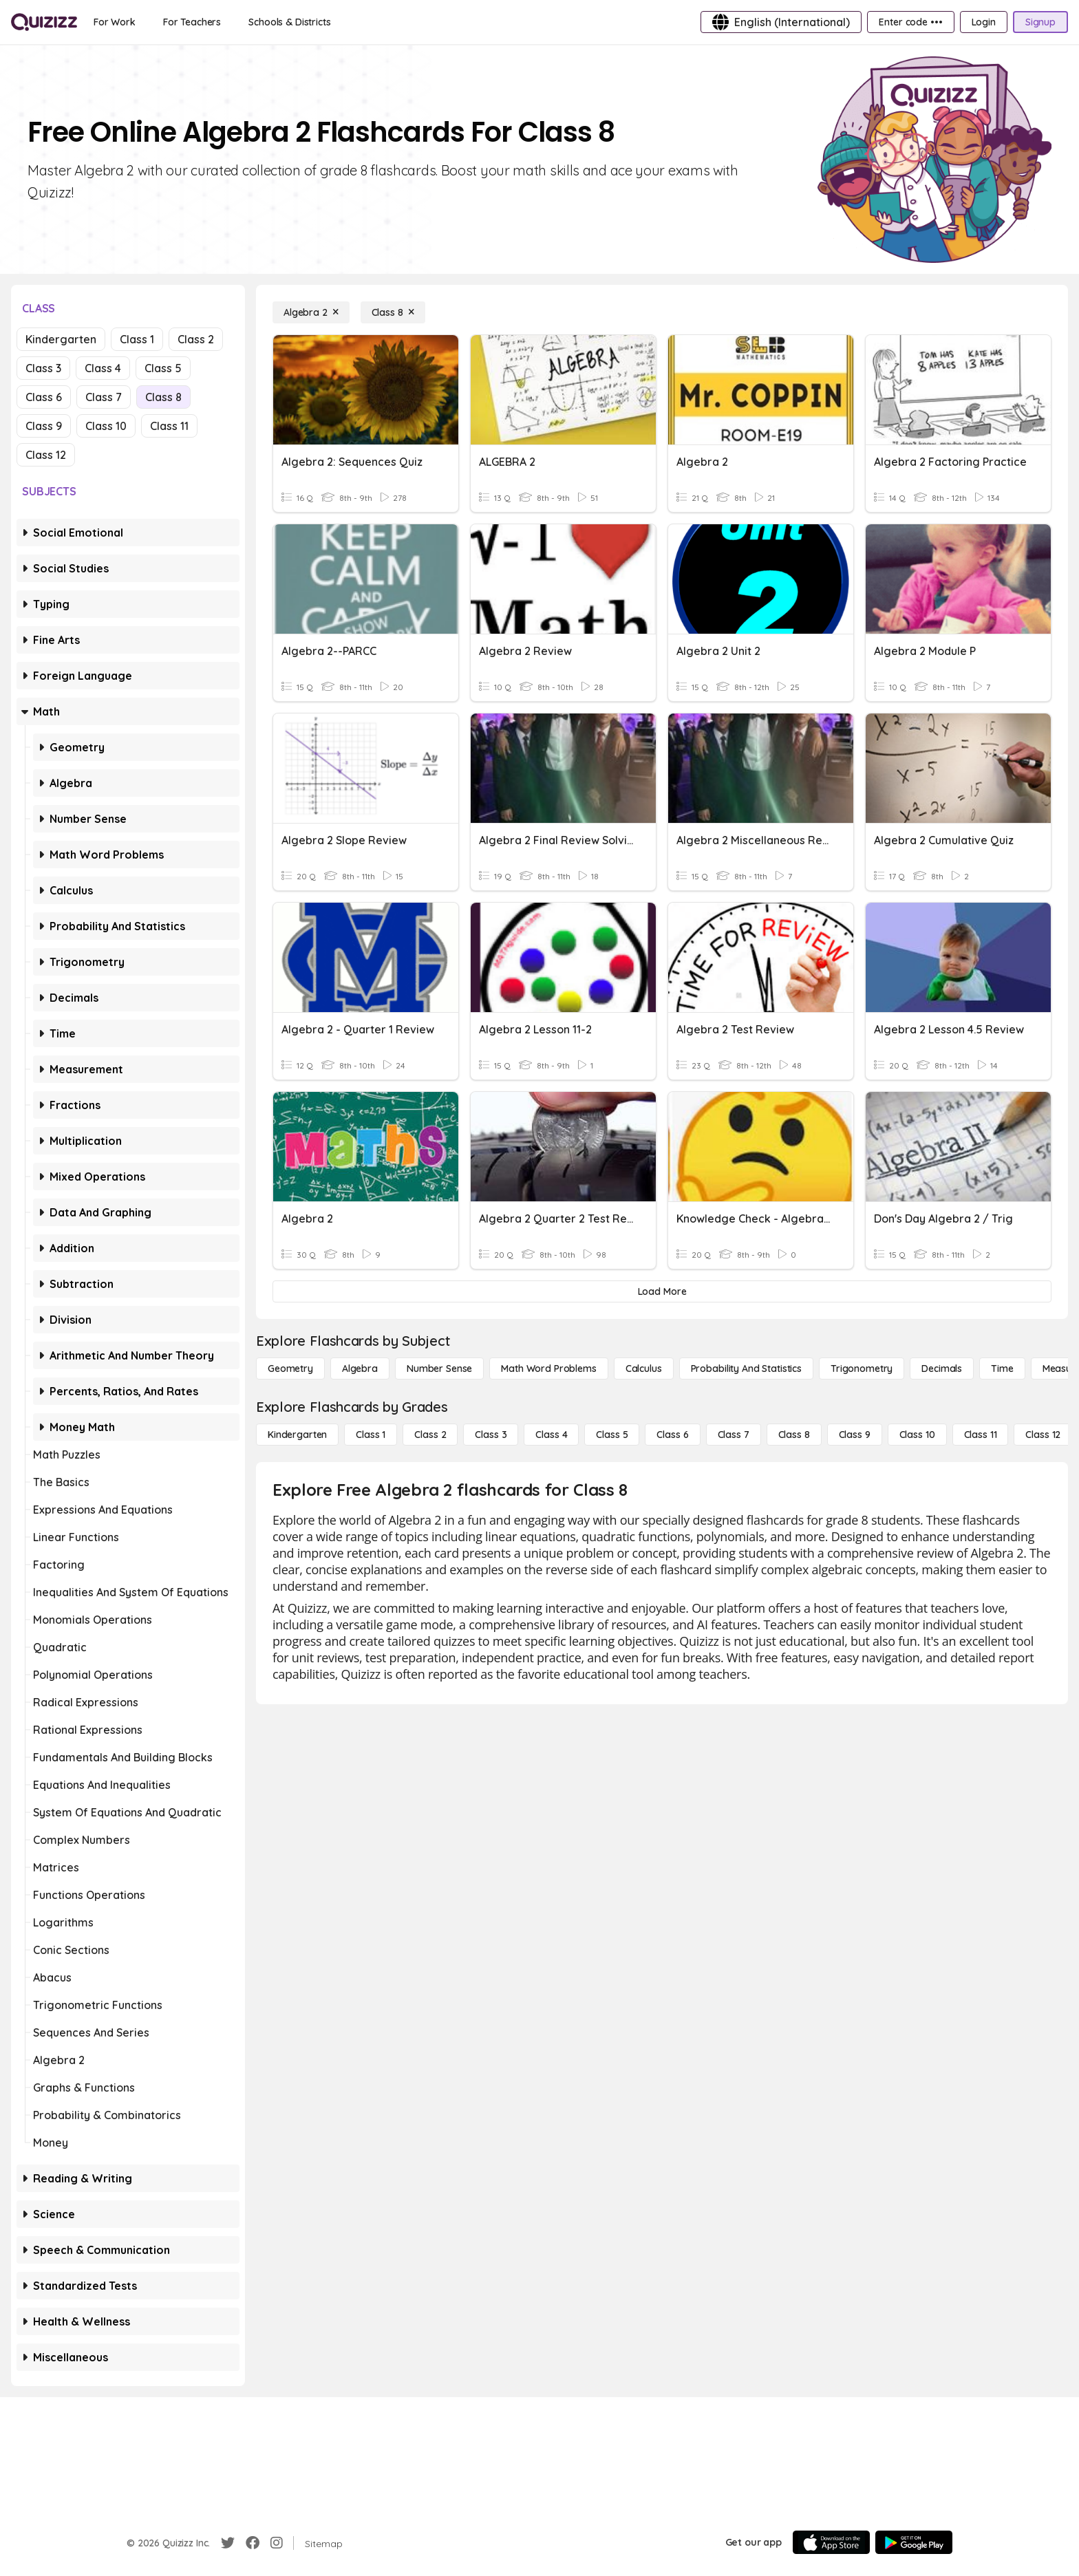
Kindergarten (60, 339)
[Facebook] (252, 2543)
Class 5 (163, 368)
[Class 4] (551, 1435)
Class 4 (103, 368)
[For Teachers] (192, 22)
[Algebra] (359, 1368)
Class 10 (106, 426)
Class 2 (196, 339)
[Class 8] (393, 312)
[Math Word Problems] (548, 1368)
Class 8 (163, 397)
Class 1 (137, 339)
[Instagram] (276, 2543)
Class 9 (43, 426)
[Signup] (1040, 22)
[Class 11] (980, 1435)
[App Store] (831, 2542)
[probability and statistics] (746, 1368)
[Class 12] (1043, 1435)
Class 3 (43, 368)
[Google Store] (913, 2542)
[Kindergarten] (297, 1435)
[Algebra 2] (311, 312)
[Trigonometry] (861, 1368)
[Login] (983, 22)
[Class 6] (672, 1435)
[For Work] (115, 22)
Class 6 (43, 397)
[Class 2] (430, 1435)
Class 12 (45, 455)
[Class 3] (490, 1435)
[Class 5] (611, 1435)
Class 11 (169, 426)
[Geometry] (290, 1368)
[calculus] (644, 1368)
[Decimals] (942, 1368)
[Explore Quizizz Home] (44, 22)
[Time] (1002, 1368)
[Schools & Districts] (289, 22)
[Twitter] (228, 2543)
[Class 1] (370, 1435)
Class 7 (103, 397)
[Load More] (662, 1291)
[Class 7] (733, 1435)
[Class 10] (917, 1435)
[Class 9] (854, 1435)
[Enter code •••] (910, 22)
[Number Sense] (439, 1368)
